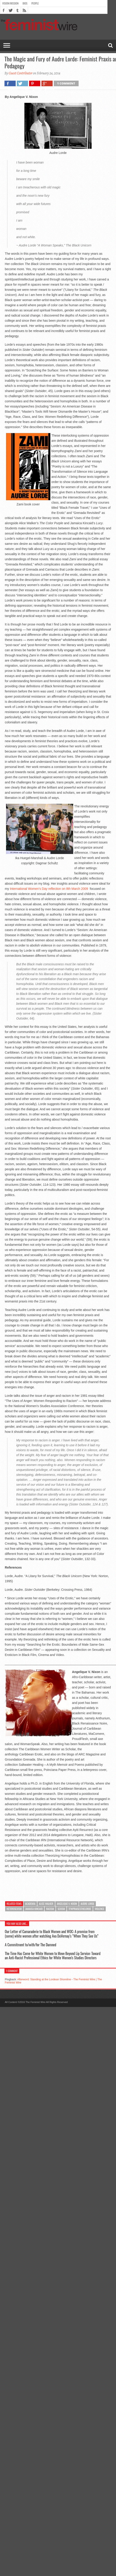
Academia (30, 1904)
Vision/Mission (10, 3)
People (35, 3)
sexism (61, 1909)
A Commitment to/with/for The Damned (30, 1944)
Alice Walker (46, 1904)
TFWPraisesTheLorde (80, 1909)
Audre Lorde (87, 1904)
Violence (99, 1909)
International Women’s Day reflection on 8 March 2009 (49, 888)
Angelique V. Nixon (67, 1904)
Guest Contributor (20, 73)
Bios (25, 3)
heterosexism (14, 1909)
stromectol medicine (55, 671)
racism (50, 1909)
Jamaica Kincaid (34, 1909)
